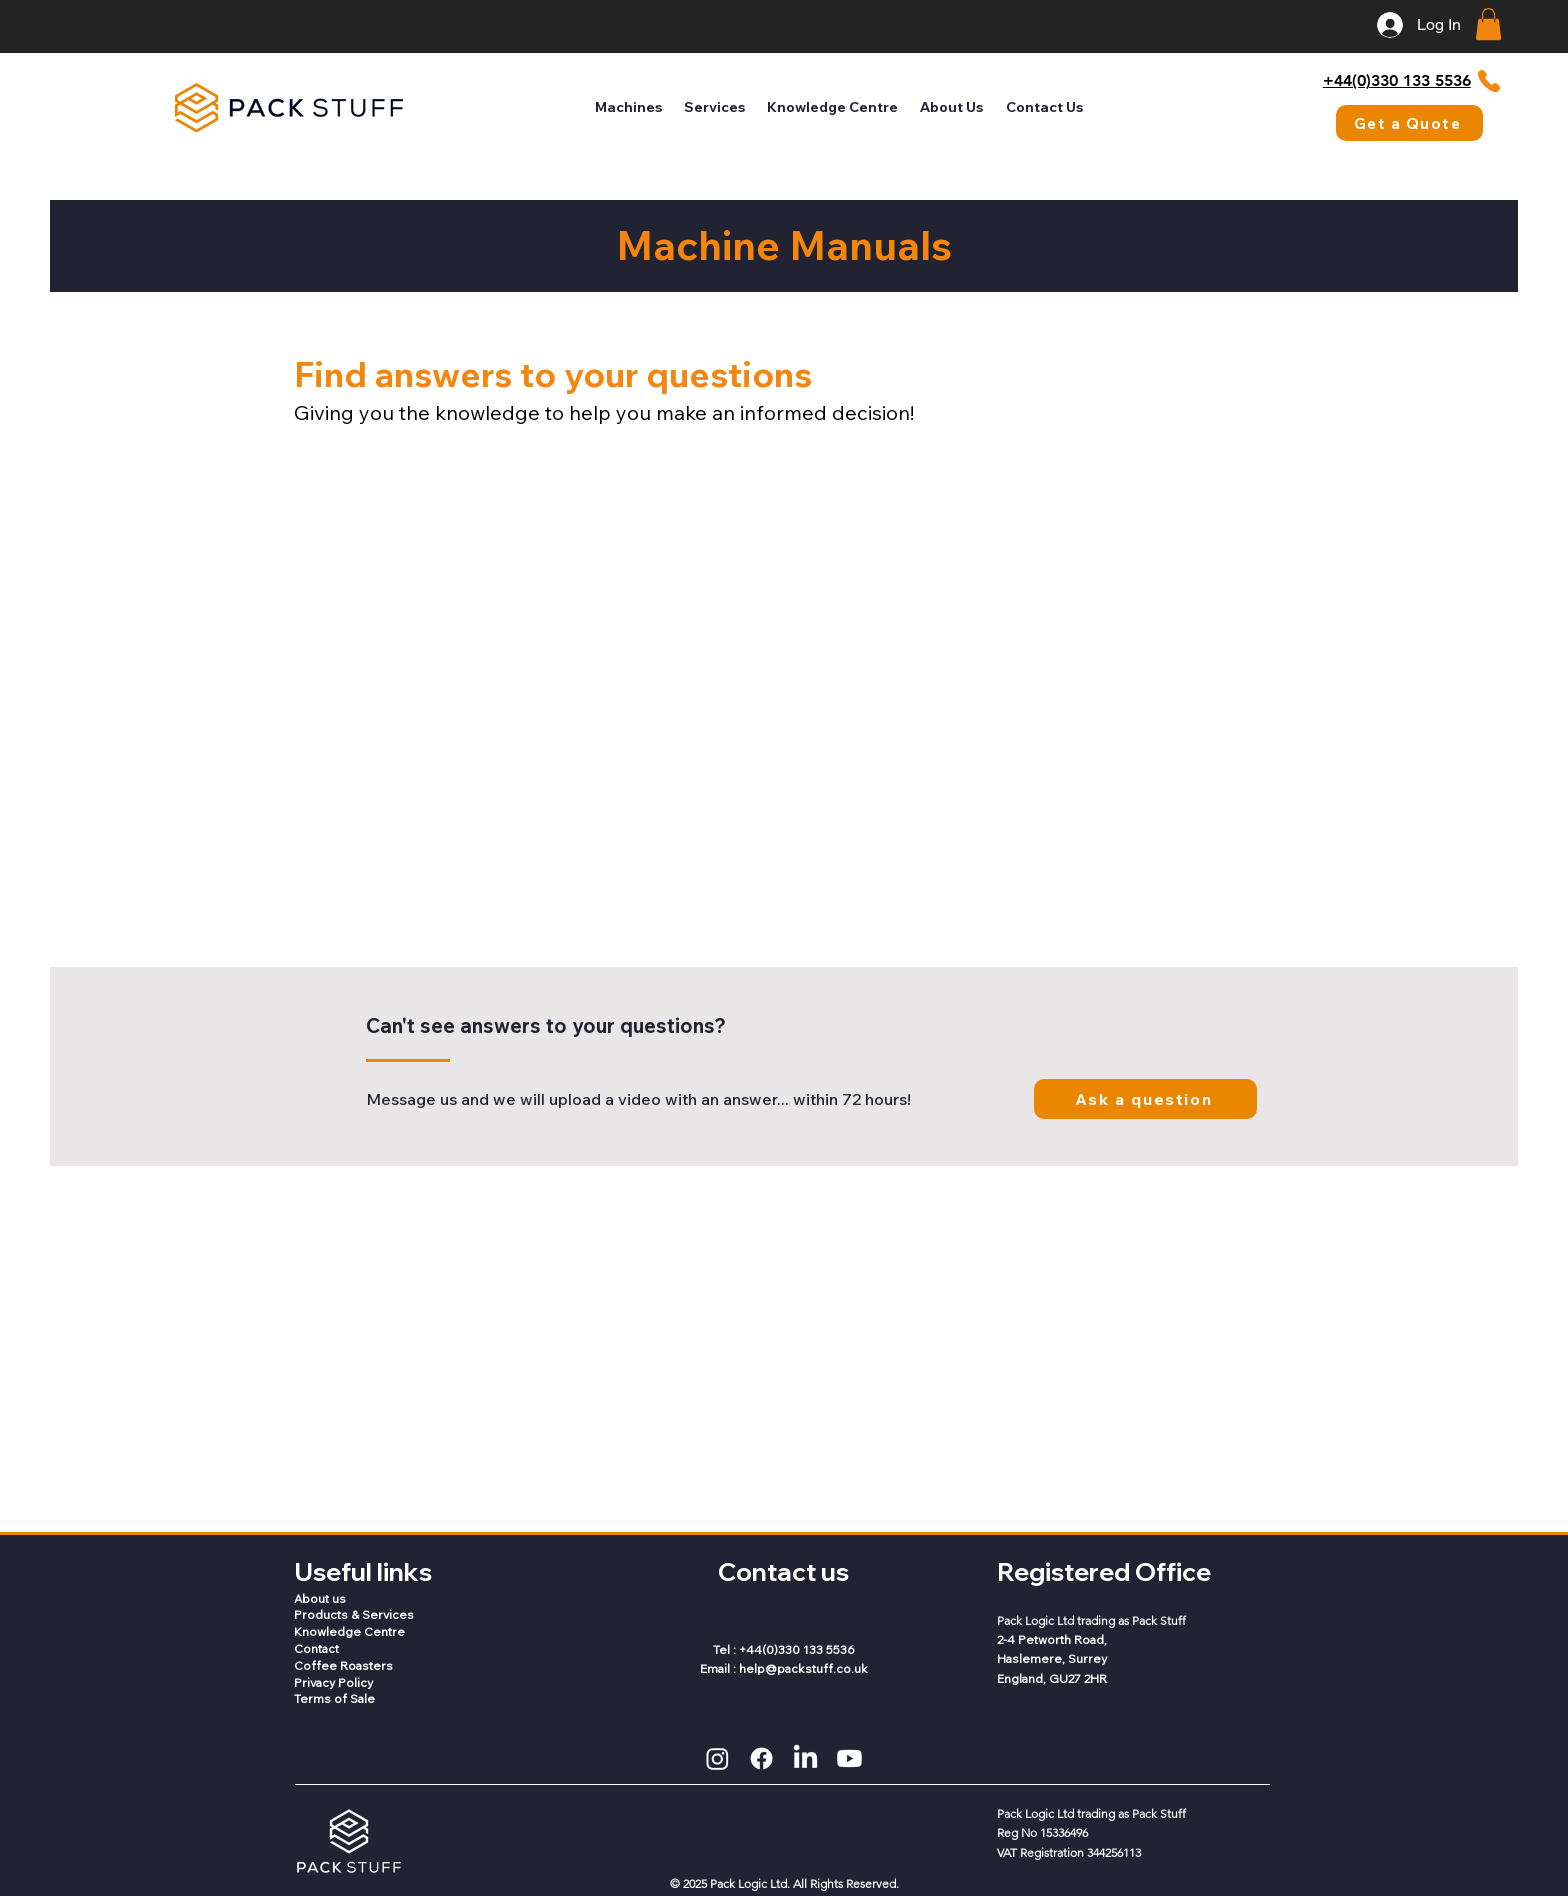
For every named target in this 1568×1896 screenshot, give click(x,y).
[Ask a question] (1145, 1099)
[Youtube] (849, 1758)
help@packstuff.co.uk (803, 1668)
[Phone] (1488, 81)
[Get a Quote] (1409, 123)
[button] (1488, 24)
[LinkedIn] (805, 1758)
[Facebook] (761, 1758)
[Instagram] (717, 1758)
